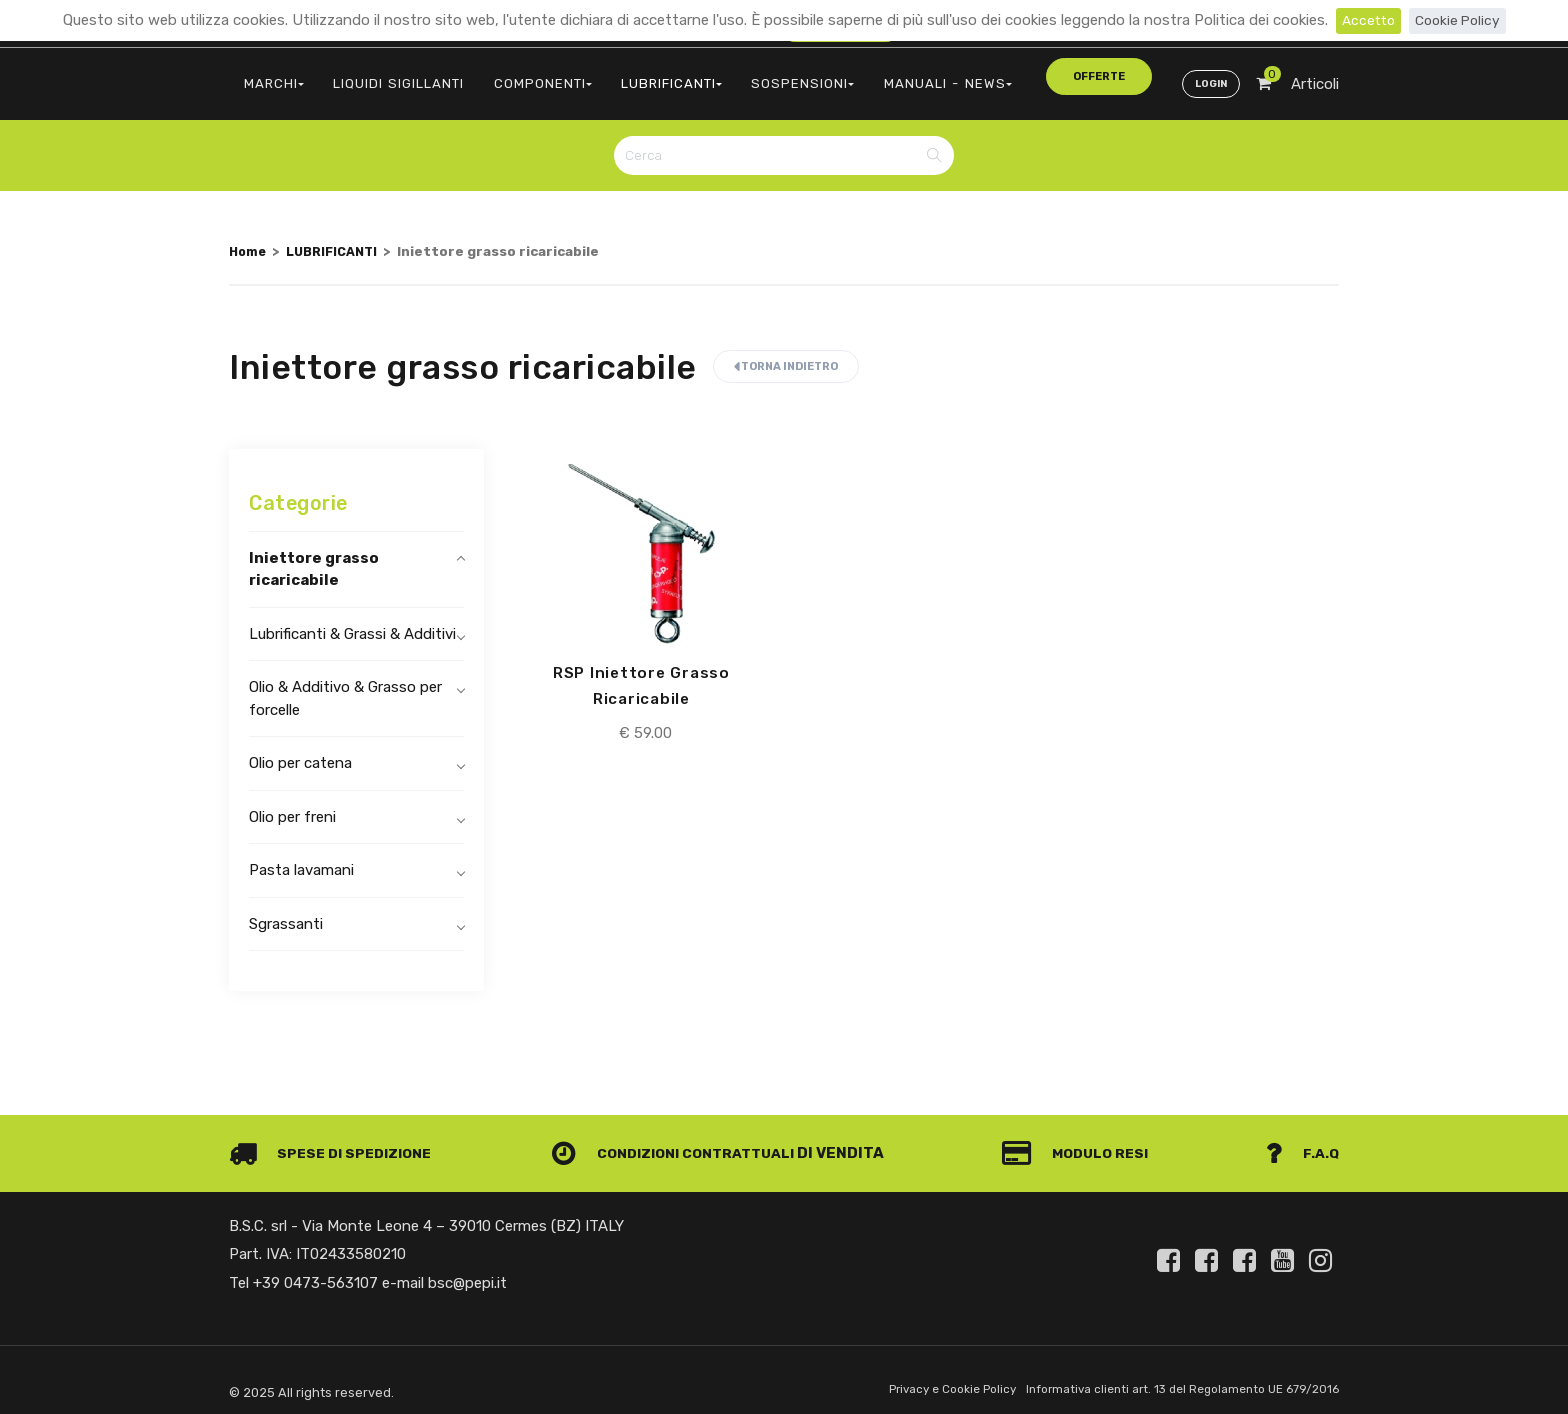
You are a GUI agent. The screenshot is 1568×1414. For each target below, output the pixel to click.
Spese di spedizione (335, 1141)
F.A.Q (1301, 1141)
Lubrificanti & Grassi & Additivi (352, 621)
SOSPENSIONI (753, 75)
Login (1208, 76)
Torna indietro (786, 354)
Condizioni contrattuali (680, 1141)
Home (249, 238)
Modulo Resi (1082, 1141)
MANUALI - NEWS (882, 75)
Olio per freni (292, 804)
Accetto (1365, 20)
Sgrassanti (286, 911)
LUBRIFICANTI (633, 75)
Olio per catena (300, 751)
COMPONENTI (516, 75)
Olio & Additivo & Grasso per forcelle (345, 686)
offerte (1005, 74)
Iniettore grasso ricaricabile (314, 556)
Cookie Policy (1459, 20)
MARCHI (269, 75)
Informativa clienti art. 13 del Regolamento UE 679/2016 (1172, 1377)
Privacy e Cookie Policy (926, 1377)
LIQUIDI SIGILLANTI (384, 75)
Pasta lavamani (301, 858)
